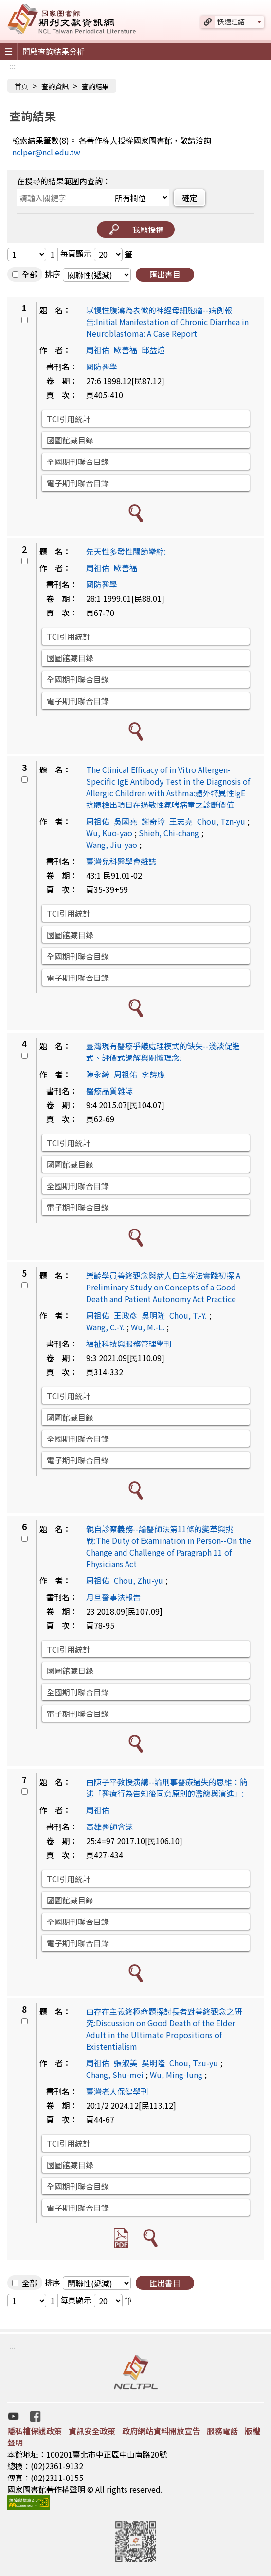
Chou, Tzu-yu (193, 2063)
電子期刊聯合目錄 (78, 483)
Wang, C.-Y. (105, 1327)
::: (13, 66)
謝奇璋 (153, 821)
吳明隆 (153, 1315)
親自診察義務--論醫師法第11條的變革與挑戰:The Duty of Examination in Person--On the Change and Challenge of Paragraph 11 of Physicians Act (168, 1546)
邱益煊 (153, 350)
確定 (190, 198)
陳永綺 (97, 1074)
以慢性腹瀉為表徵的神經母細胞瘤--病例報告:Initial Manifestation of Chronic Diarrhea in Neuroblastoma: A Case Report (167, 321)
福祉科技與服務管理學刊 (129, 1343)
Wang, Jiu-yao (111, 844)
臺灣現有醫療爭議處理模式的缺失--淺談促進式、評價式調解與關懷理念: (163, 1051)
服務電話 (222, 2431)
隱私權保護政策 (34, 2431)
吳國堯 (125, 821)
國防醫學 (101, 366)
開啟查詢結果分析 (53, 51)
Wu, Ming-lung (176, 2074)
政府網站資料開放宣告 (161, 2431)
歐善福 (125, 350)
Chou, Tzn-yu (221, 821)
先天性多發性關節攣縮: (126, 551)
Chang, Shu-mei (115, 2074)
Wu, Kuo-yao (109, 833)
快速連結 (231, 21)
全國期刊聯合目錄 (78, 461)
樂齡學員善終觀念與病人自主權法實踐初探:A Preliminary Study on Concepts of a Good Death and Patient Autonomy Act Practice (163, 1287)
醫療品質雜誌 (109, 1090)
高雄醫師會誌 (109, 1826)
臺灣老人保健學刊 (117, 2091)
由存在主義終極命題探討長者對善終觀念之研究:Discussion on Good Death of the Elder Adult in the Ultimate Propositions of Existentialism (164, 2028)
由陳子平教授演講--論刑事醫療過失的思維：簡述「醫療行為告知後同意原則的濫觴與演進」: (167, 1787)
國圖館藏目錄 (70, 440)
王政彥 (125, 1315)
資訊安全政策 (92, 2431)
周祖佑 (97, 350)
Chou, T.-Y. (188, 1315)
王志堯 (181, 821)
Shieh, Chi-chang (169, 833)
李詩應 (153, 1074)
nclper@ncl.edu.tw (46, 152)
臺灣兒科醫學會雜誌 (121, 861)
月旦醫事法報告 (113, 1597)
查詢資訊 (55, 86)
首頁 (21, 86)
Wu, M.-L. (147, 1327)
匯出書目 (165, 274)
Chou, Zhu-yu (138, 1580)
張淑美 (125, 2063)
